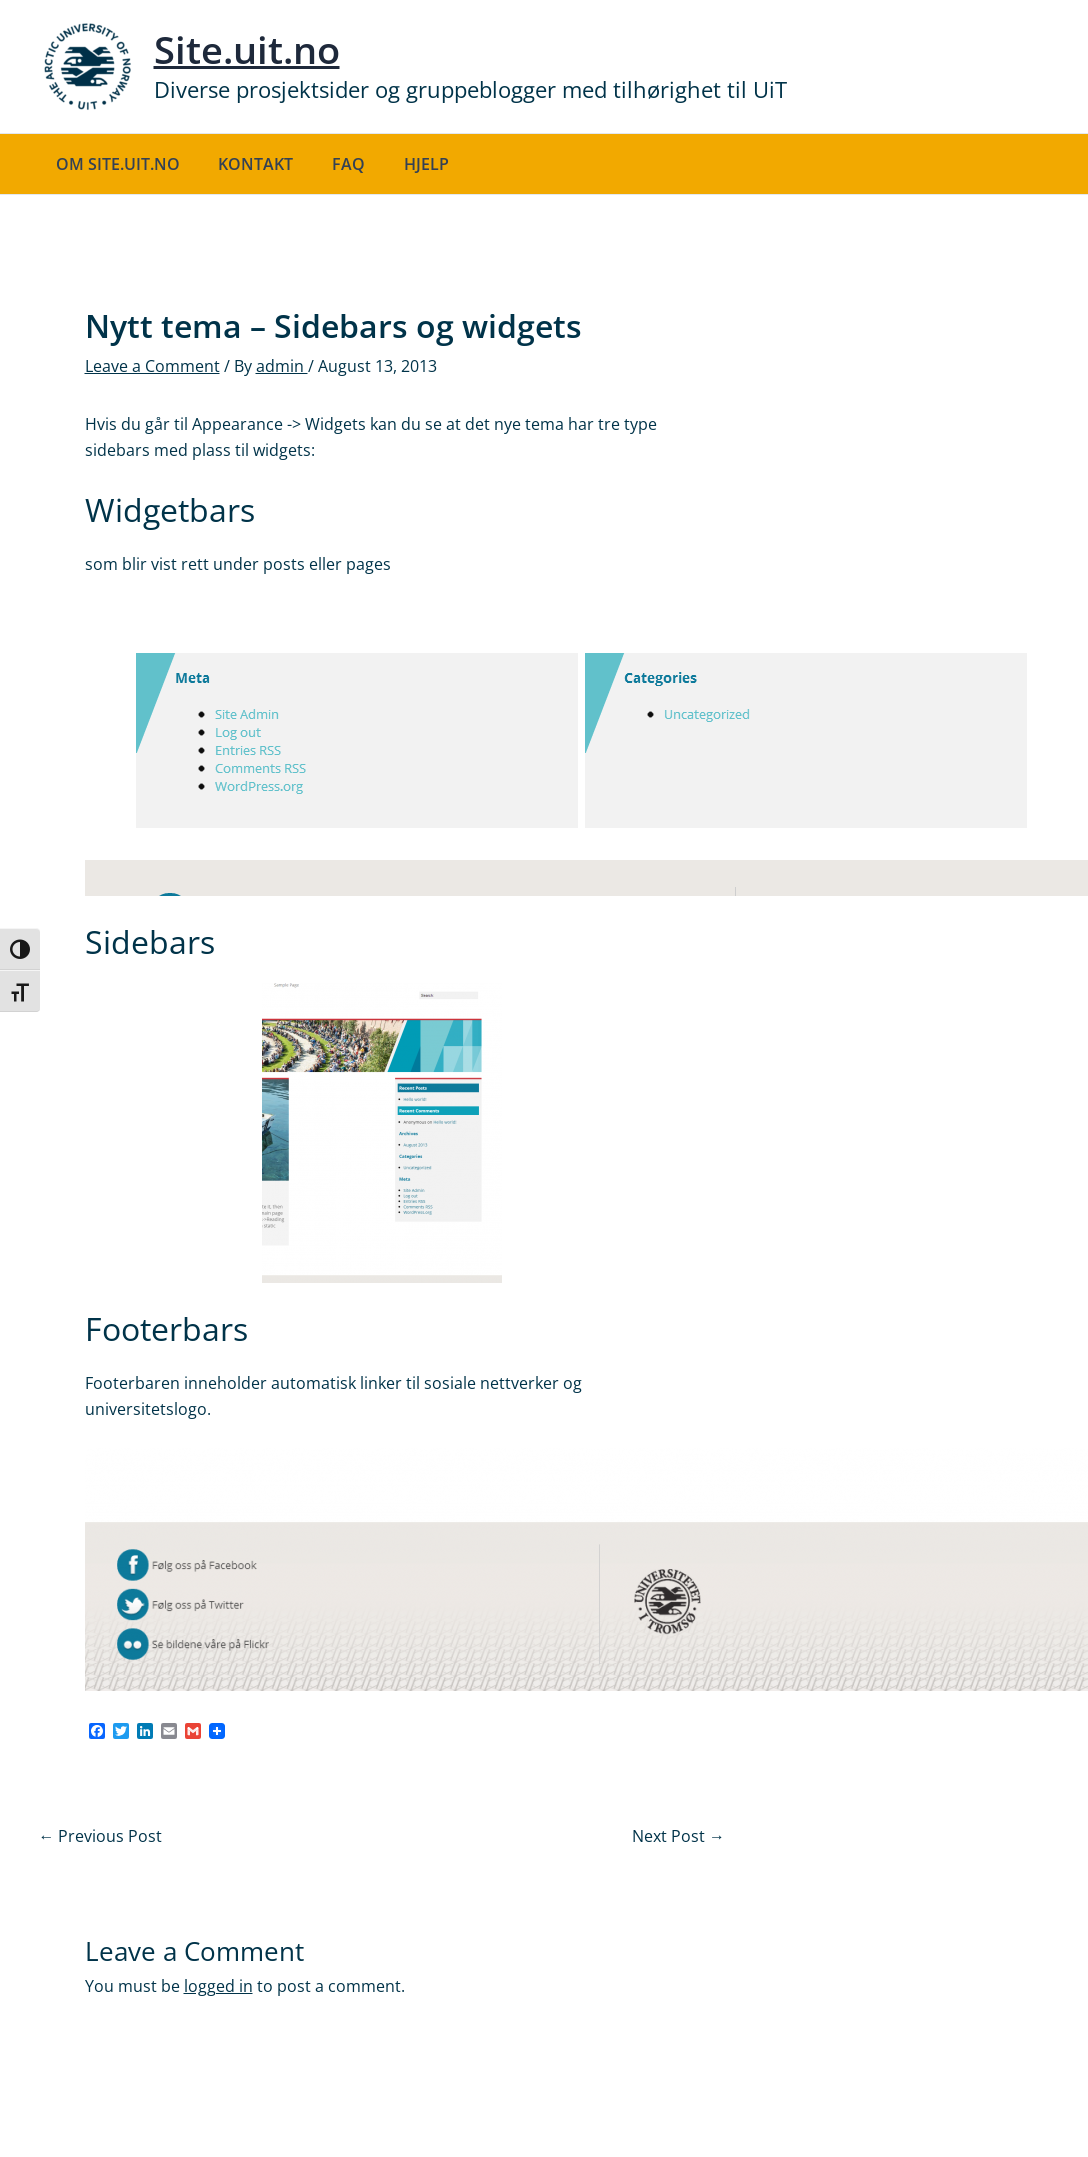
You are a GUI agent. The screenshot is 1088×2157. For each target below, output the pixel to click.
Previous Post (101, 1836)
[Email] (169, 1732)
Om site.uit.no (115, 164)
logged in (218, 1986)
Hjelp (403, 164)
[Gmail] (193, 1732)
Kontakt (246, 164)
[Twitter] (121, 1732)
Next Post (678, 1836)
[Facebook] (97, 1732)
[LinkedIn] (145, 1732)
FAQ (332, 164)
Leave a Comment (152, 366)
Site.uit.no (247, 49)
